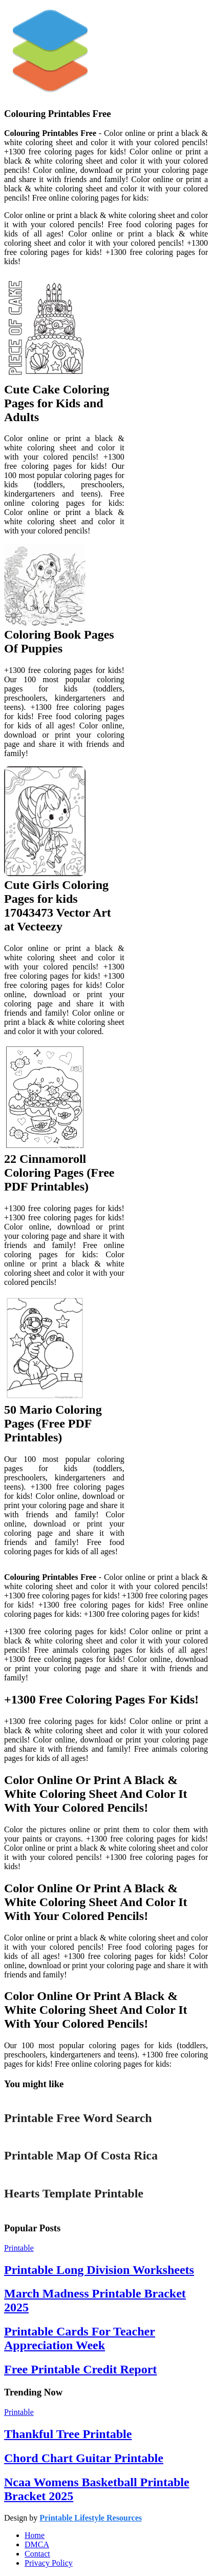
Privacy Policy (49, 2563)
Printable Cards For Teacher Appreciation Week (79, 2338)
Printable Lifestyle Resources (90, 2517)
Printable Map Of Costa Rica (81, 2155)
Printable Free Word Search (78, 2118)
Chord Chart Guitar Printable (83, 2458)
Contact (37, 2553)
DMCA (37, 2544)
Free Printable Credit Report (80, 2369)
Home (35, 2535)
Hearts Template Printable (73, 2193)
